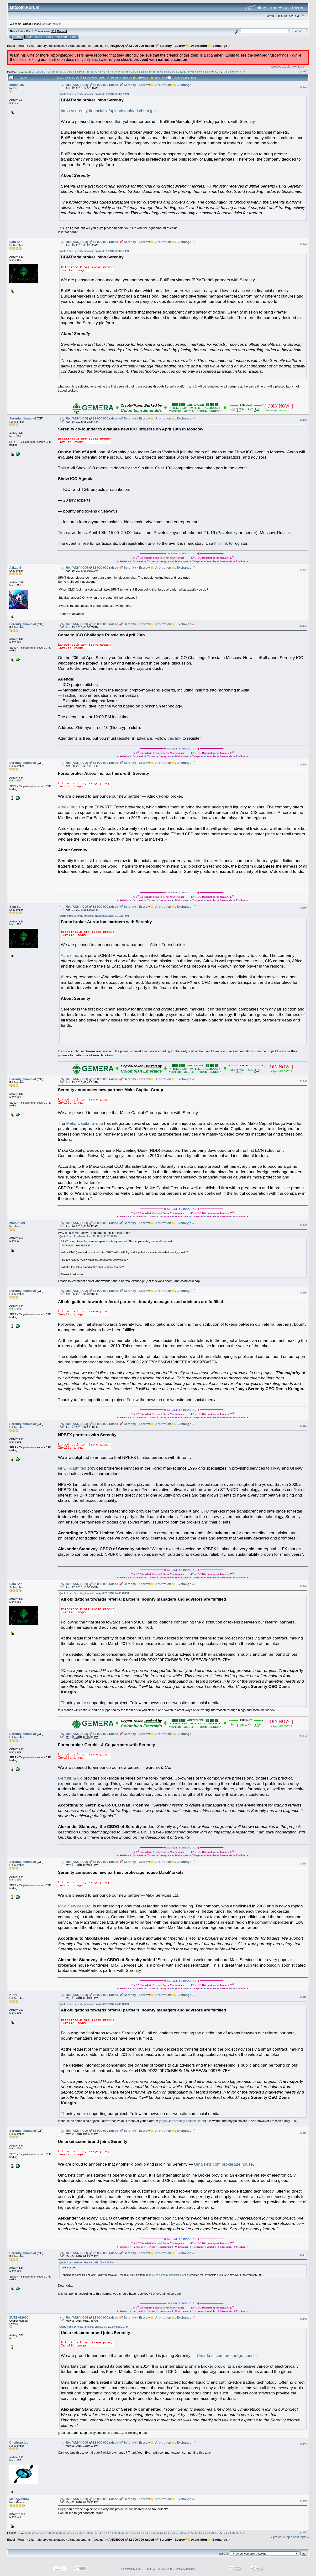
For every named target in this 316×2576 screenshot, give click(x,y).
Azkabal (15, 567)
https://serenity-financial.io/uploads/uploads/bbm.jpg (108, 110)
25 (37, 71)
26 (41, 71)
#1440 (303, 2501)
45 (115, 71)
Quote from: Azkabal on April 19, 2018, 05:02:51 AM (88, 1236)
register (56, 23)
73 (225, 71)
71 (216, 71)
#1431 (303, 1425)
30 (56, 71)
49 (130, 71)
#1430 (303, 1292)
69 (208, 71)
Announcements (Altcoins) (86, 45)
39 (92, 71)
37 (84, 71)
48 (126, 71)
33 (68, 71)
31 (61, 71)
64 (188, 71)
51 (138, 71)
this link (221, 543)
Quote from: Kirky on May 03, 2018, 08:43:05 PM (86, 2262)
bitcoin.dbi (17, 1223)
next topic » (299, 66)
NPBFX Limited (72, 1468)
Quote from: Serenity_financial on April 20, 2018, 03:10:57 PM (94, 916)
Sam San (15, 242)
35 (76, 71)
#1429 (303, 1224)
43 (107, 71)
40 (95, 71)
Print (303, 71)
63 (185, 71)
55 (154, 71)
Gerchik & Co (70, 1778)
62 (181, 71)
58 (165, 71)
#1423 (303, 420)
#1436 (303, 2132)
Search (39, 37)
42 (103, 71)
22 (25, 71)
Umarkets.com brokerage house (223, 2164)
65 (193, 71)
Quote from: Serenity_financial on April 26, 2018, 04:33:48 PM (94, 1593)
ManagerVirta (19, 2499)
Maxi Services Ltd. (75, 1906)
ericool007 (17, 85)
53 (146, 71)
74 (229, 71)
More (73, 37)
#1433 (303, 1735)
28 (49, 71)
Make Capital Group (84, 1123)
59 (169, 71)
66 (196, 71)
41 (99, 71)
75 (233, 71)
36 (80, 71)
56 (157, 71)
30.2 (53, 31)
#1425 (303, 626)
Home (18, 37)
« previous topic (279, 66)
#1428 (303, 1080)
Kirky (13, 1995)
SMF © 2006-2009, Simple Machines (173, 2568)
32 (64, 71)
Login (49, 37)
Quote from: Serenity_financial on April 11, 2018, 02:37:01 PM (94, 94)
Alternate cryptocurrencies (47, 45)
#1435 (303, 1996)
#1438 (303, 2319)
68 (204, 71)
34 (72, 71)
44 (111, 71)
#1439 (303, 2444)
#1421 (303, 86)
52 (142, 71)
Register (61, 37)
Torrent (62, 31)
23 (29, 71)
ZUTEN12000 (18, 2317)
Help (29, 37)
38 (88, 71)
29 (53, 71)
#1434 (303, 1863)
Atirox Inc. (67, 807)
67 (200, 71)
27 (45, 71)
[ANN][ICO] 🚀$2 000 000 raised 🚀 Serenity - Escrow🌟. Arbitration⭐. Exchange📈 (169, 45)
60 (173, 71)
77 (240, 71)
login (45, 23)
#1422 (303, 243)
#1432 (303, 1585)
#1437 (303, 2255)
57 (161, 71)
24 (33, 71)
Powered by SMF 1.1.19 (135, 2568)
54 (150, 71)
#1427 (303, 908)
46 (119, 71)
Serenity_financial (22, 418)
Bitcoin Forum (16, 45)
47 (123, 71)
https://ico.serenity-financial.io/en (182, 2121)
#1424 (303, 569)
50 (134, 71)
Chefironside (18, 2442)
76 (237, 71)
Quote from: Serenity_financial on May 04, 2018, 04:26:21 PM (93, 2326)
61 (177, 71)
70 (212, 71)
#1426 (303, 764)
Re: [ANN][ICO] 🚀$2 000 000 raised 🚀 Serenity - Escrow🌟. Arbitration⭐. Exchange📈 (130, 85)
